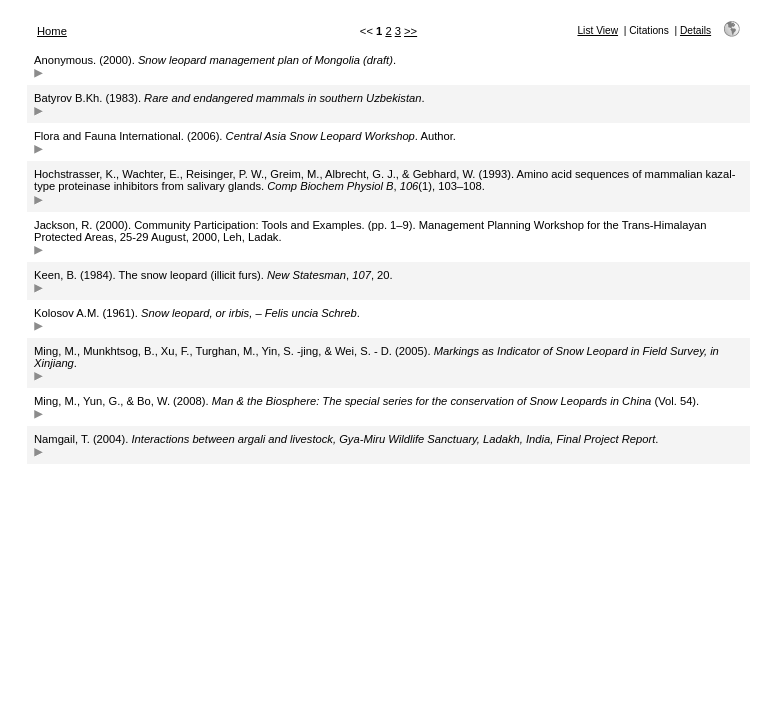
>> (410, 31)
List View (597, 30)
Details (695, 30)
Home (52, 31)
